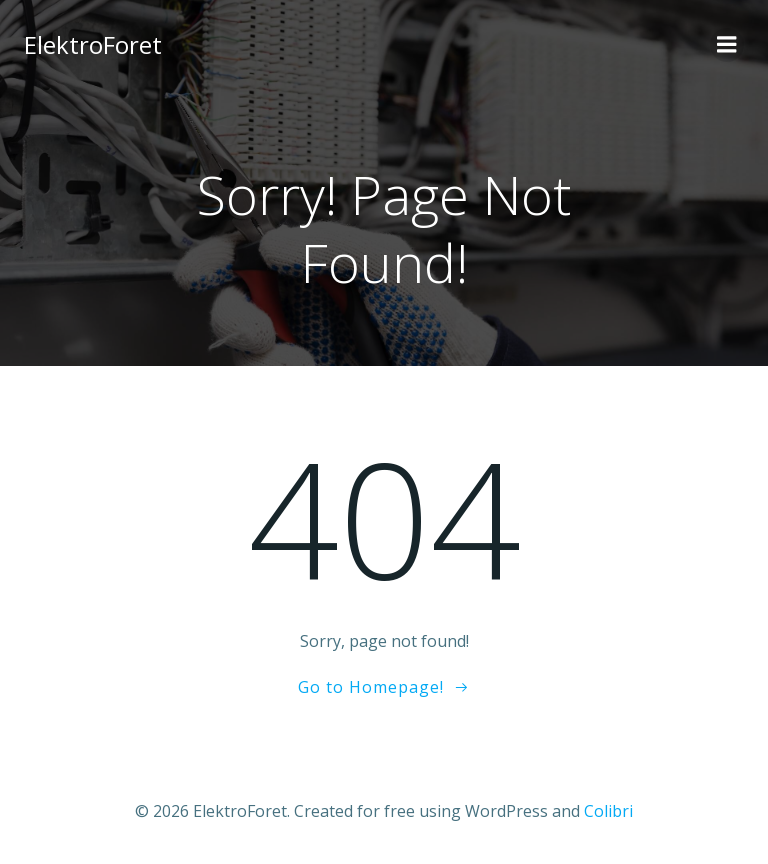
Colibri (608, 811)
